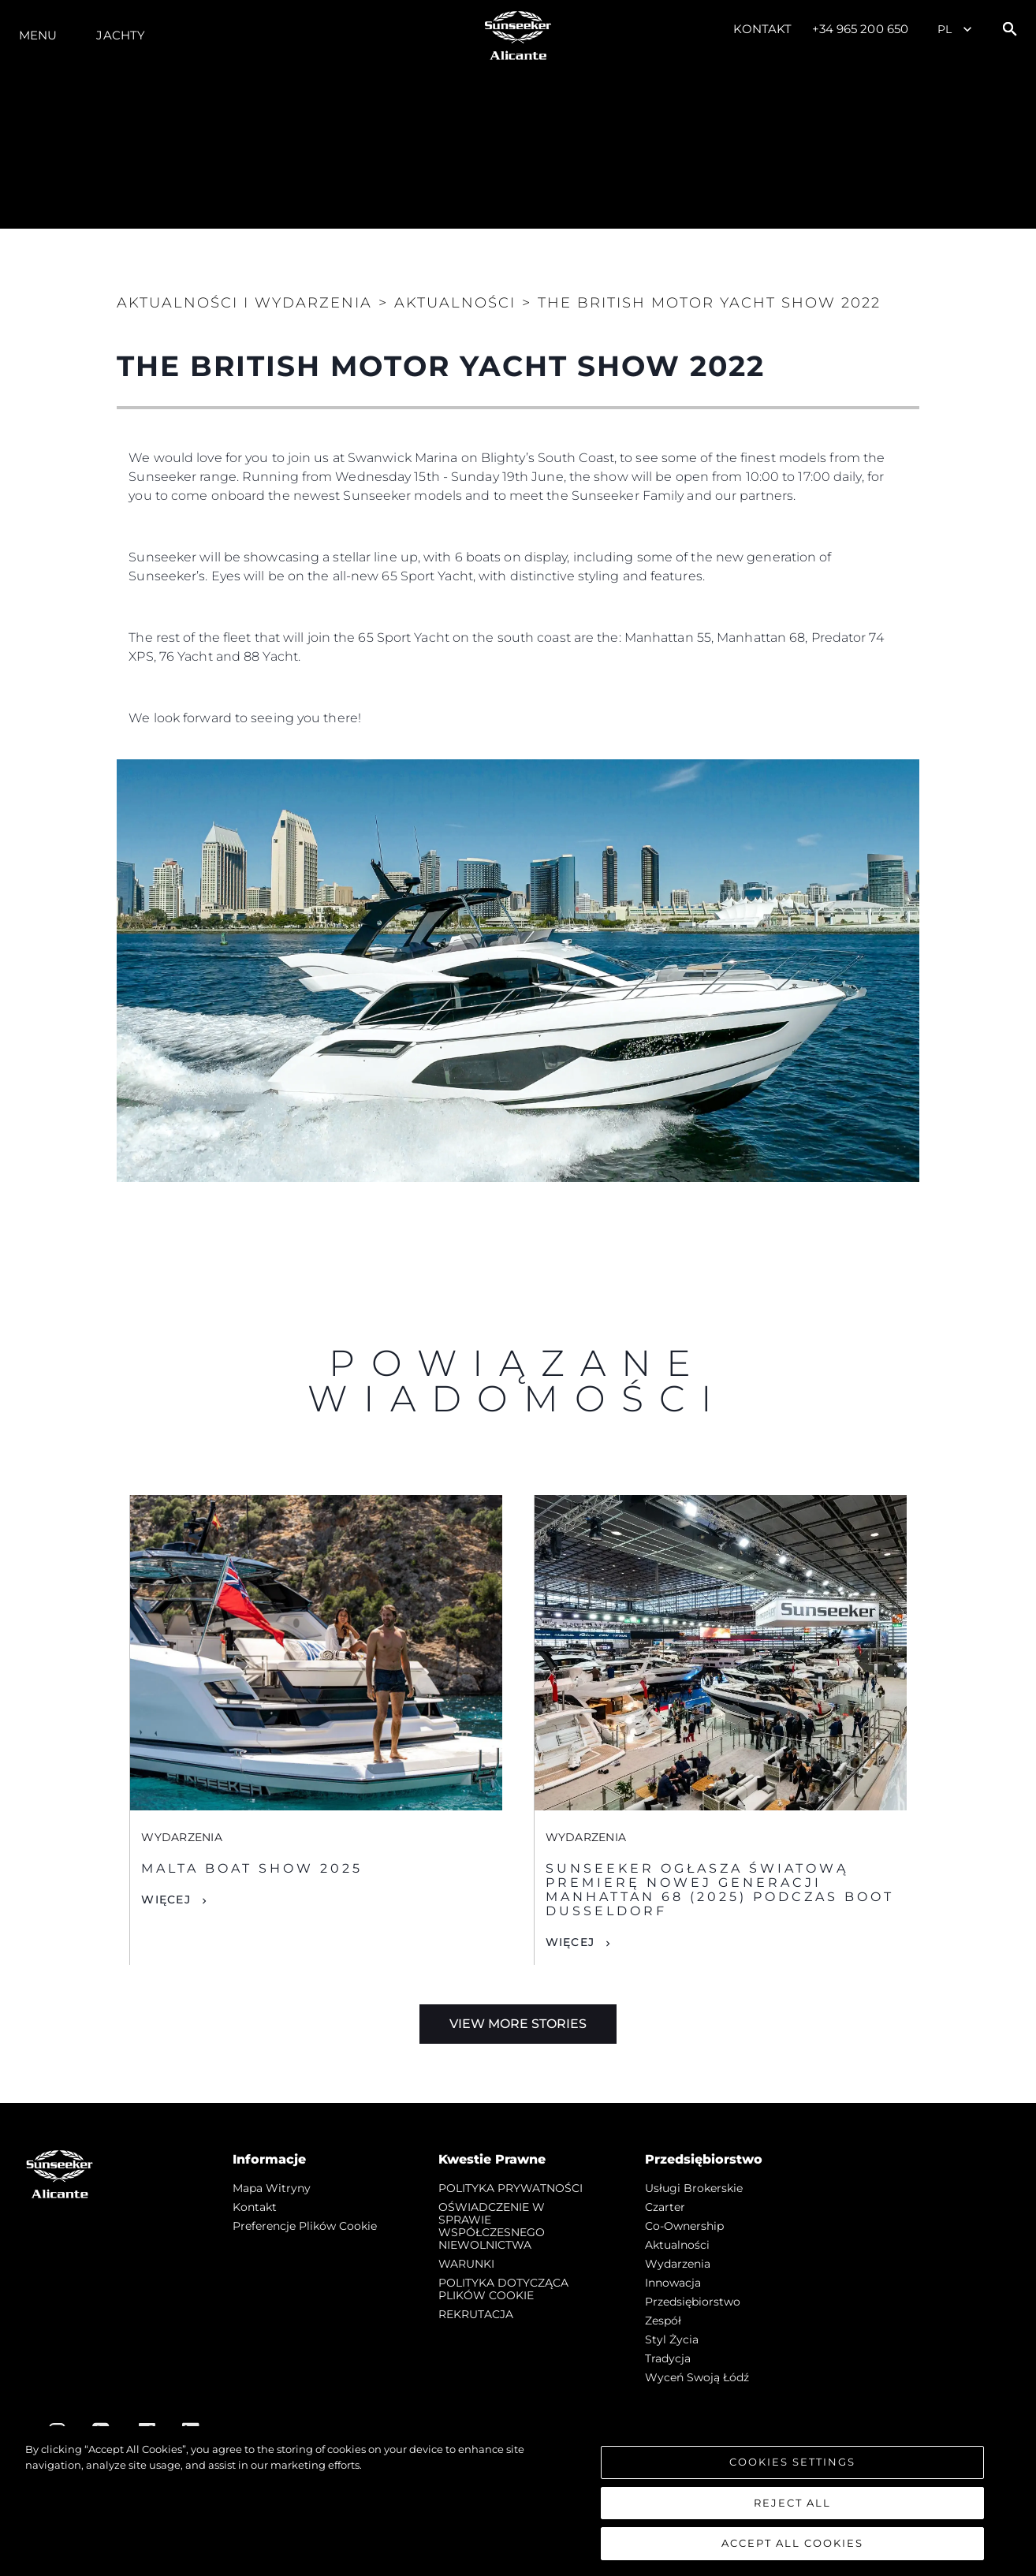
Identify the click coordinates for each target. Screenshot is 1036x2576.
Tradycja (668, 2358)
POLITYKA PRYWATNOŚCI (510, 2188)
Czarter (665, 2207)
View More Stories (518, 2023)
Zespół (663, 2320)
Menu (38, 35)
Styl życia (672, 2339)
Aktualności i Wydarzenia (244, 302)
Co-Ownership (684, 2226)
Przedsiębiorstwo (692, 2302)
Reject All (792, 2503)
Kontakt (762, 28)
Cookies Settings (792, 2462)
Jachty (120, 35)
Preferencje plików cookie (305, 2226)
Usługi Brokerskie (694, 2188)
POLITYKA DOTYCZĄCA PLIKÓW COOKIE (503, 2289)
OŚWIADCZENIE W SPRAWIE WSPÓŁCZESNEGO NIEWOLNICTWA (491, 2226)
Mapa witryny (272, 2188)
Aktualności (677, 2245)
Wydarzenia (677, 2264)
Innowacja (673, 2283)
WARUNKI (466, 2264)
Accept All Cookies (792, 2544)
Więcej (166, 1899)
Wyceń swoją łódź (697, 2377)
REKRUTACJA (475, 2314)
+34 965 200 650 (860, 28)
